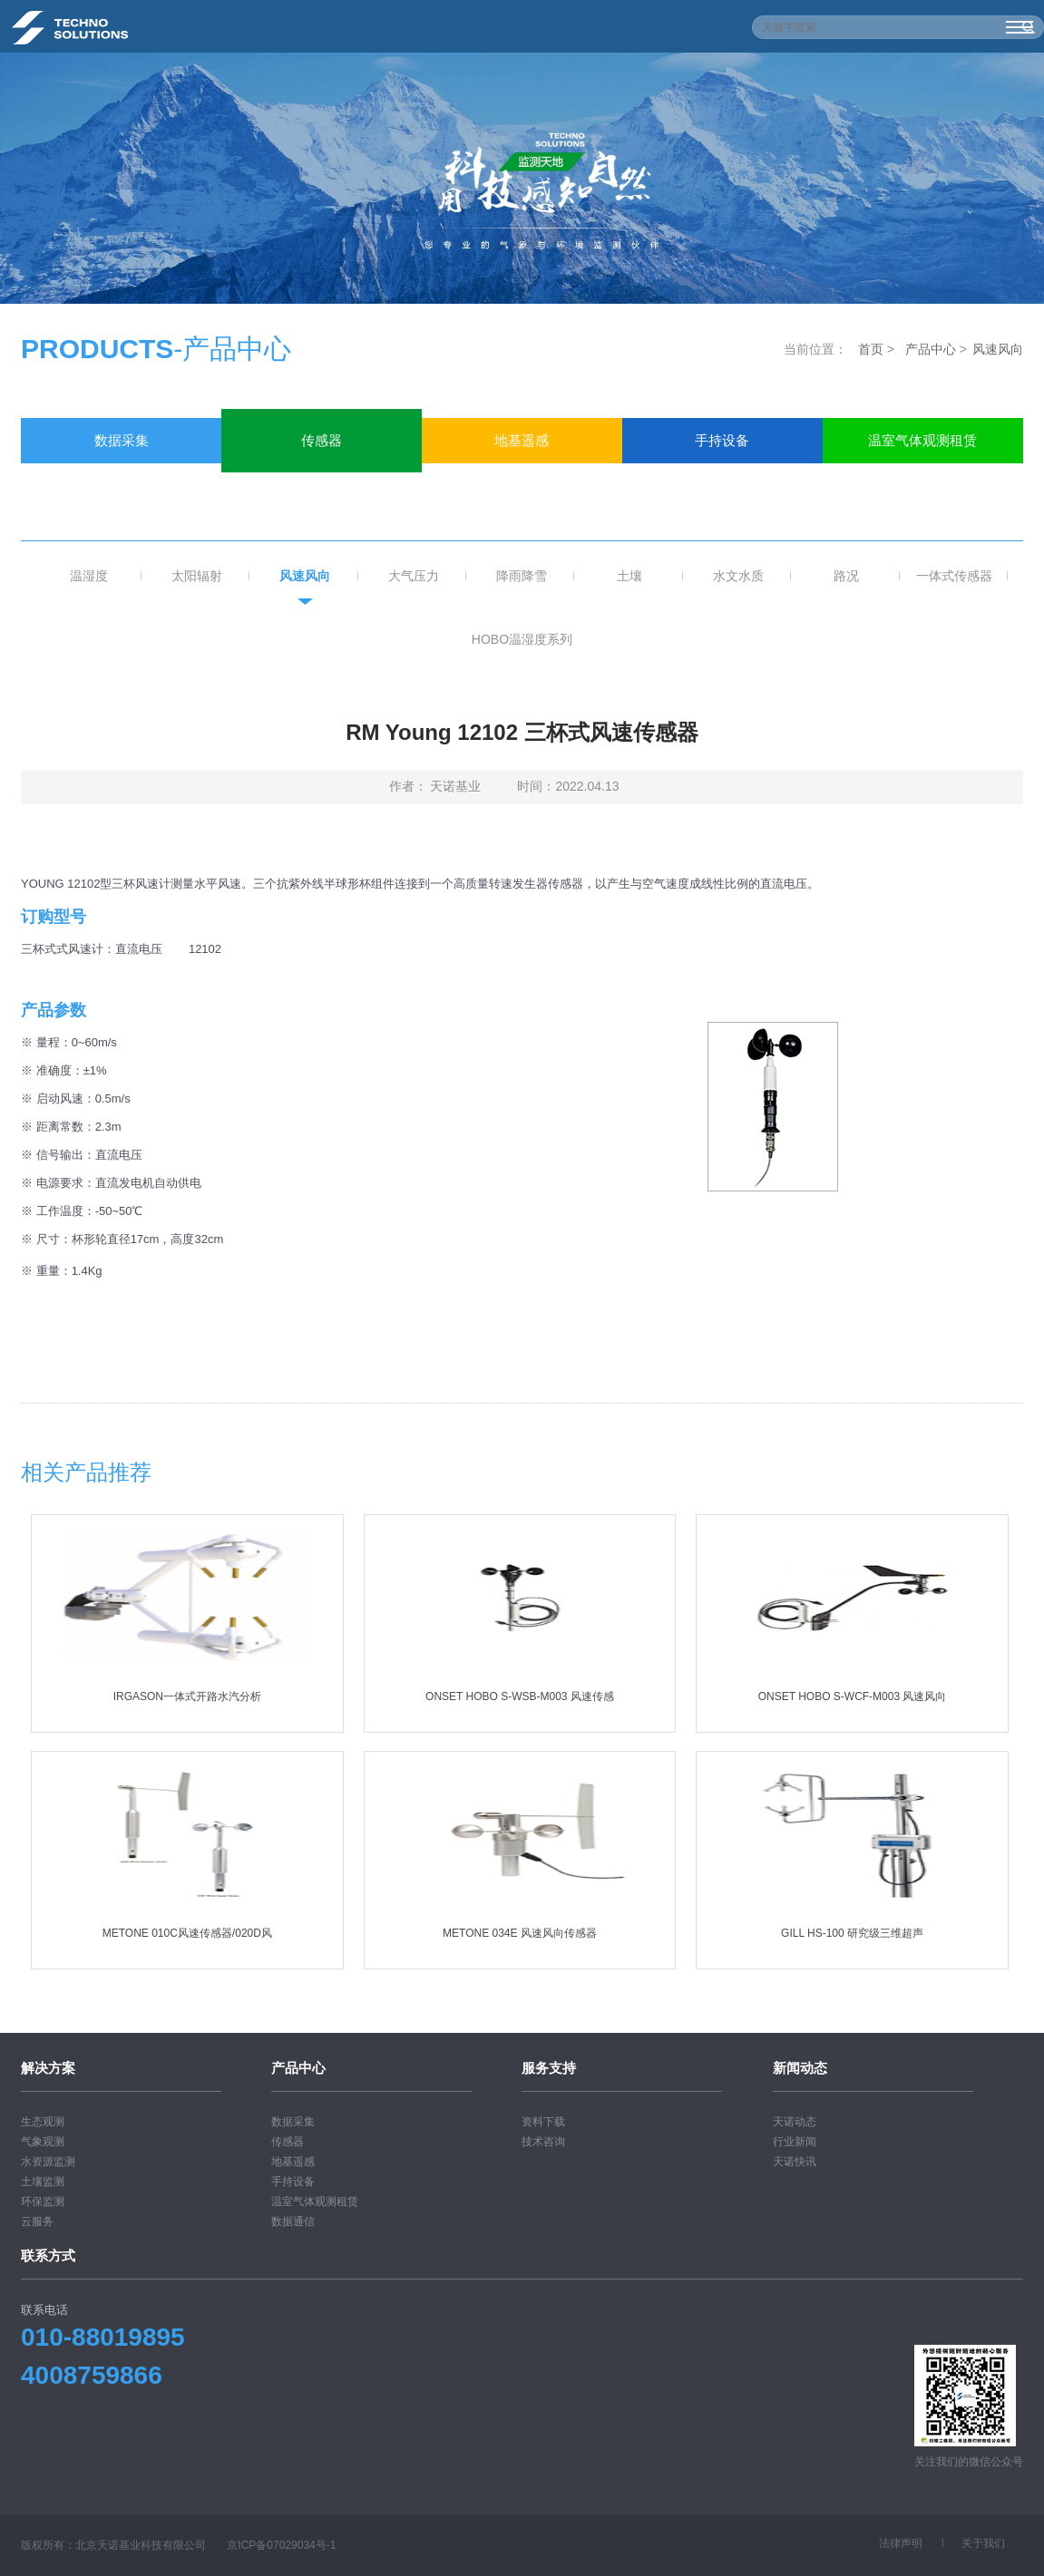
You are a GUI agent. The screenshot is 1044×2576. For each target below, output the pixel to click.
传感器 (321, 440)
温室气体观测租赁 (922, 440)
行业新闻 (794, 2141)
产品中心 (930, 349)
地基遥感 (521, 440)
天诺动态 (794, 2121)
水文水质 (738, 576)
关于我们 (983, 2543)
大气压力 (413, 576)
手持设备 (722, 440)
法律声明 (900, 2543)
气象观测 (42, 2141)
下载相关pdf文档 (522, 1344)
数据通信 (121, 485)
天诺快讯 (794, 2161)
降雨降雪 (521, 576)
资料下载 (543, 2121)
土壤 (629, 576)
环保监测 (42, 2201)
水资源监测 (48, 2161)
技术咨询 (543, 2141)
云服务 (37, 2221)
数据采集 (121, 440)
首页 (870, 349)
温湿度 (89, 576)
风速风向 (997, 349)
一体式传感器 (954, 576)
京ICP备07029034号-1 (281, 2545)
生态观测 (42, 2121)
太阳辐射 (196, 576)
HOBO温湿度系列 (522, 639)
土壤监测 (42, 2181)
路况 (846, 576)
